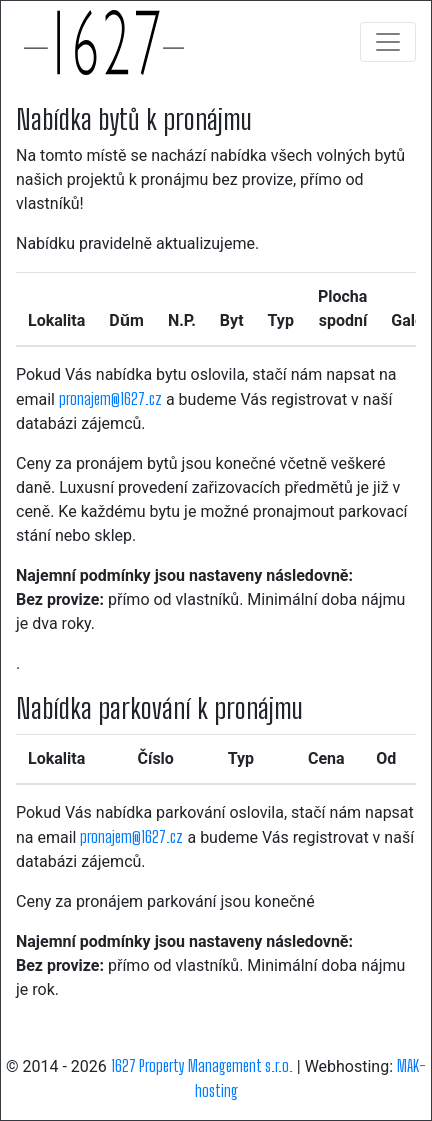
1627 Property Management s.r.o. (202, 1065)
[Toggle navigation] (388, 42)
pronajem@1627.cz (110, 398)
